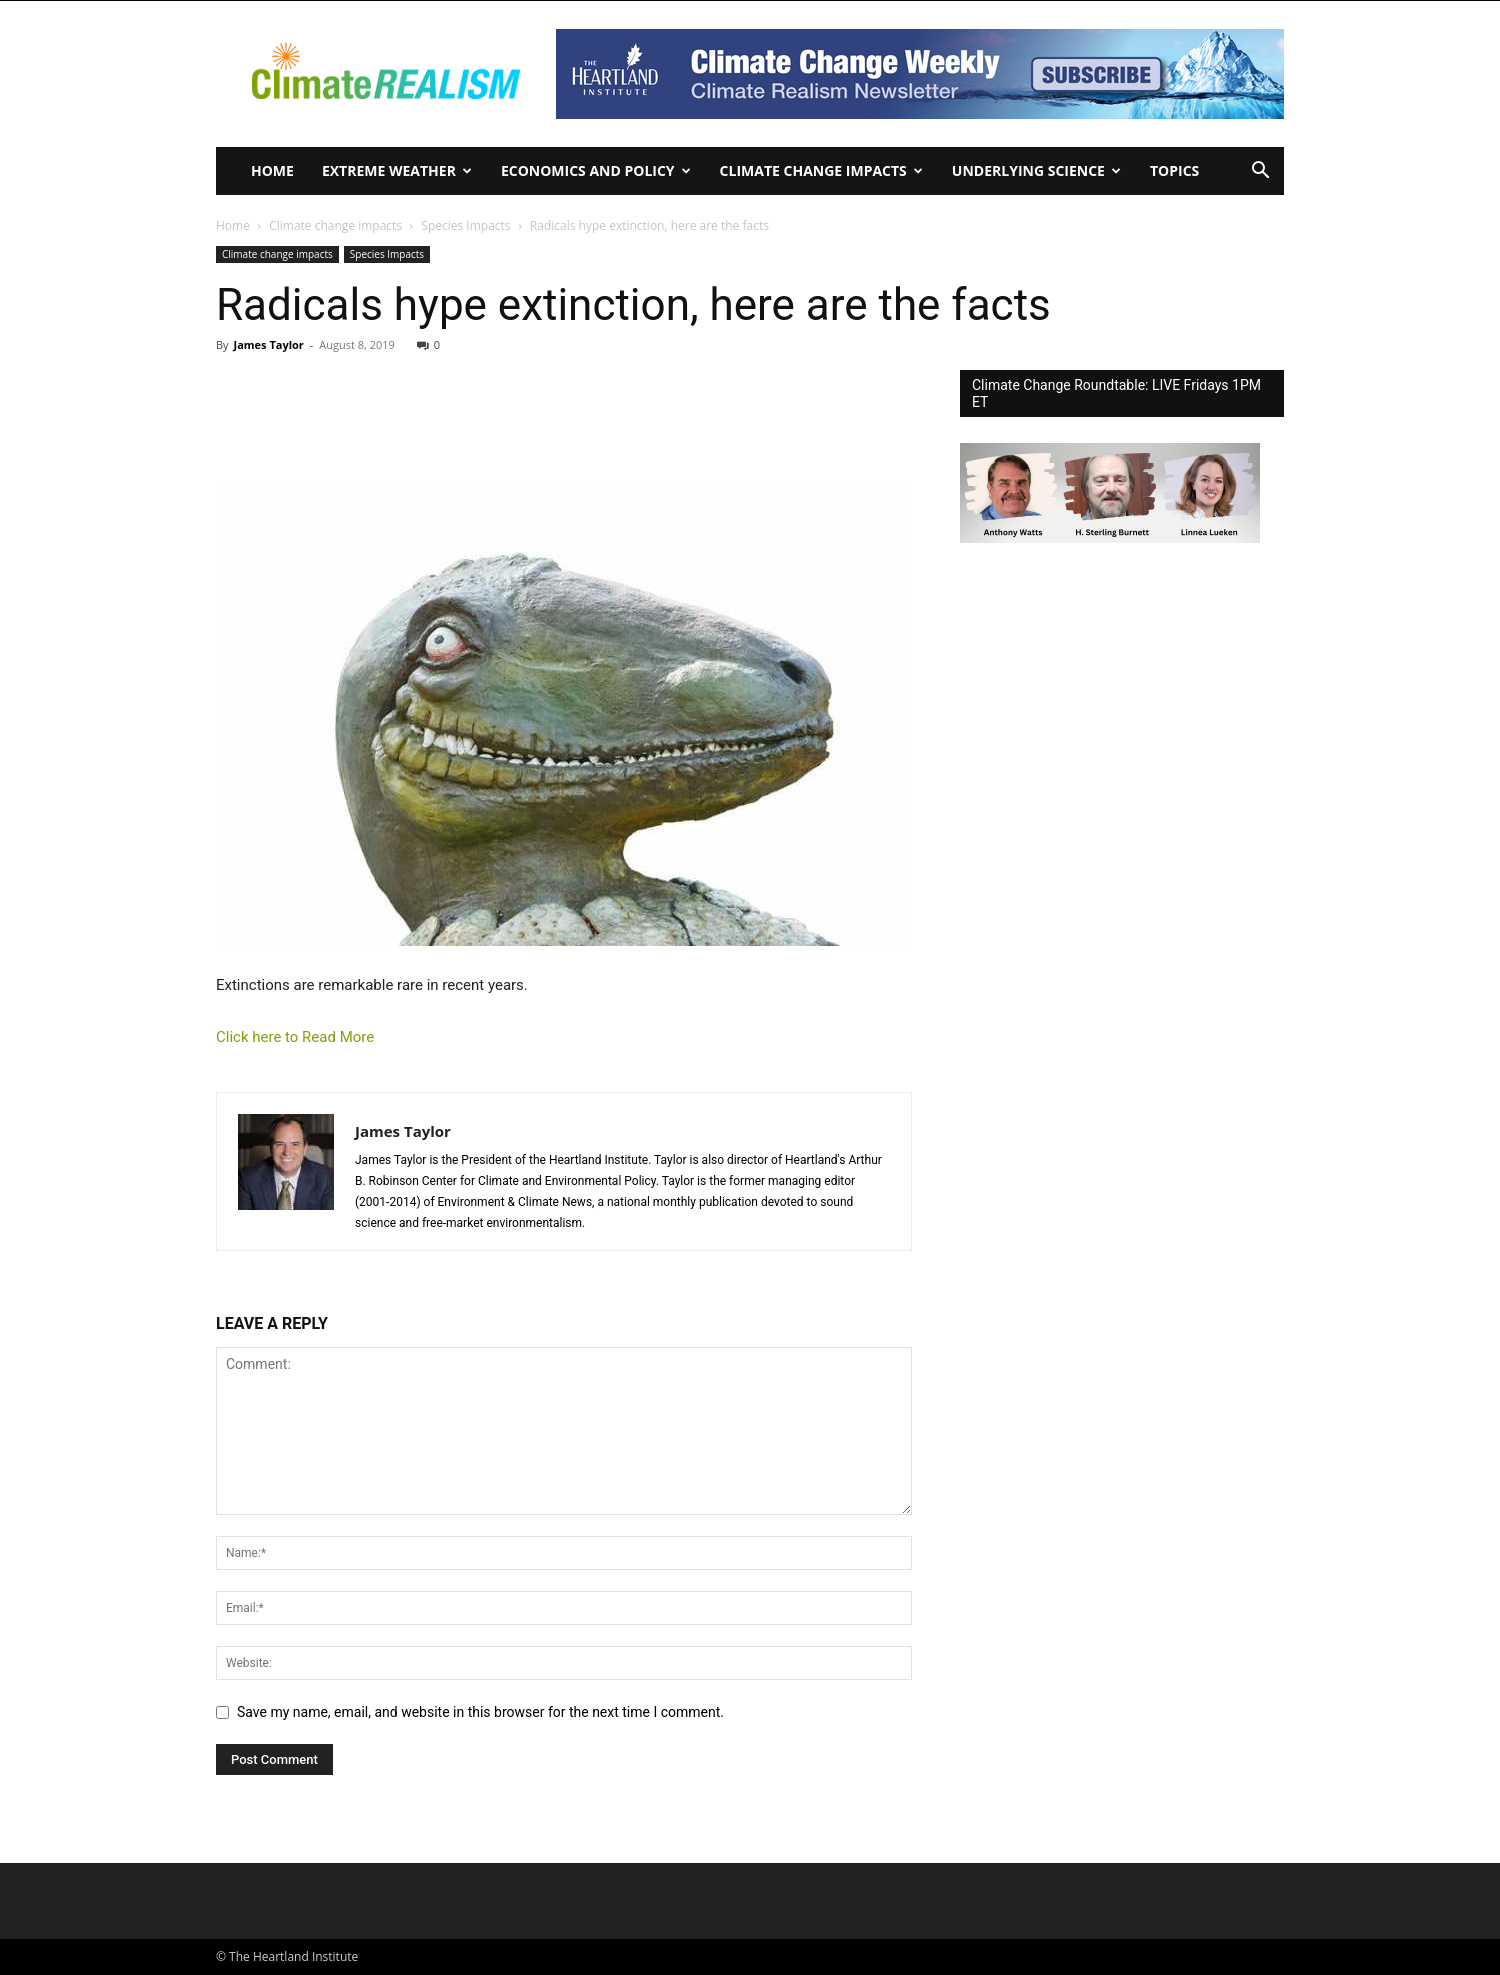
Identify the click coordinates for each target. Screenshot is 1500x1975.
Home (272, 170)
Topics (1174, 170)
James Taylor (268, 344)
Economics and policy (596, 170)
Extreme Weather (397, 170)
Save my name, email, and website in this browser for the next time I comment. (480, 1712)
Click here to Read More (295, 1037)
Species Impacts (465, 225)
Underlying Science (1036, 170)
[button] (1260, 172)
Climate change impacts (821, 170)
